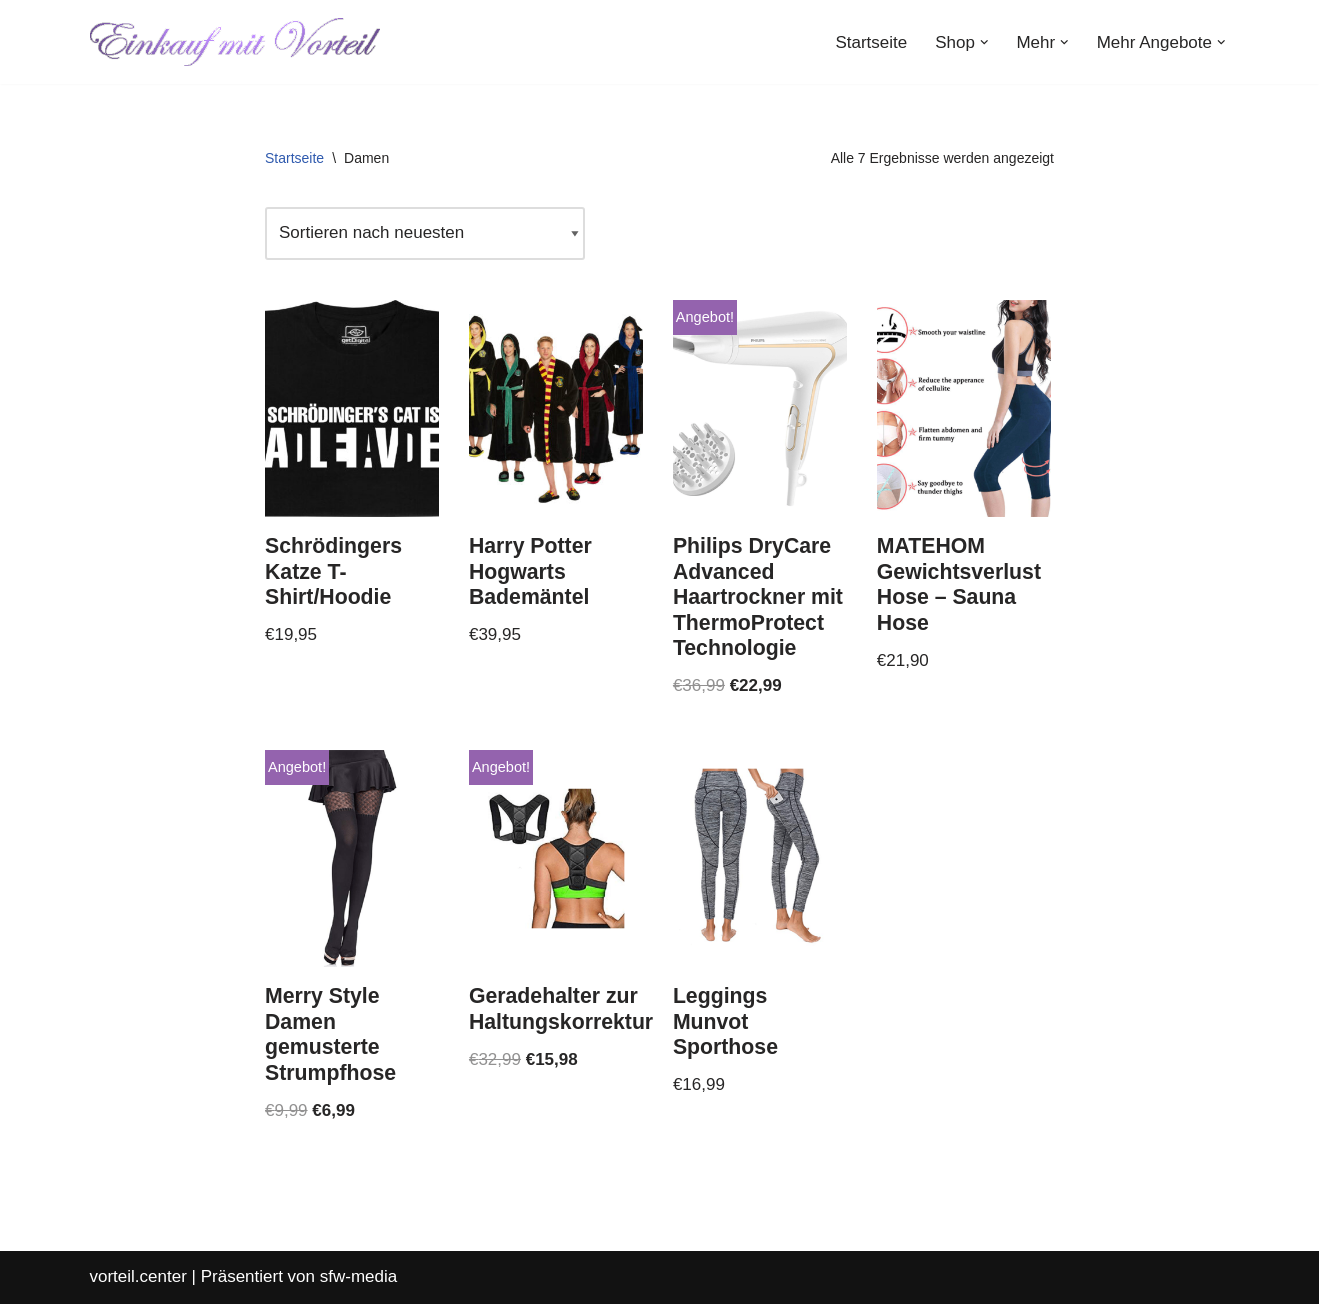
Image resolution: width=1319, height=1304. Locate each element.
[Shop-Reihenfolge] (425, 233)
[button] (984, 42)
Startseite (871, 42)
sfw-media (358, 1276)
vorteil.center (138, 1276)
